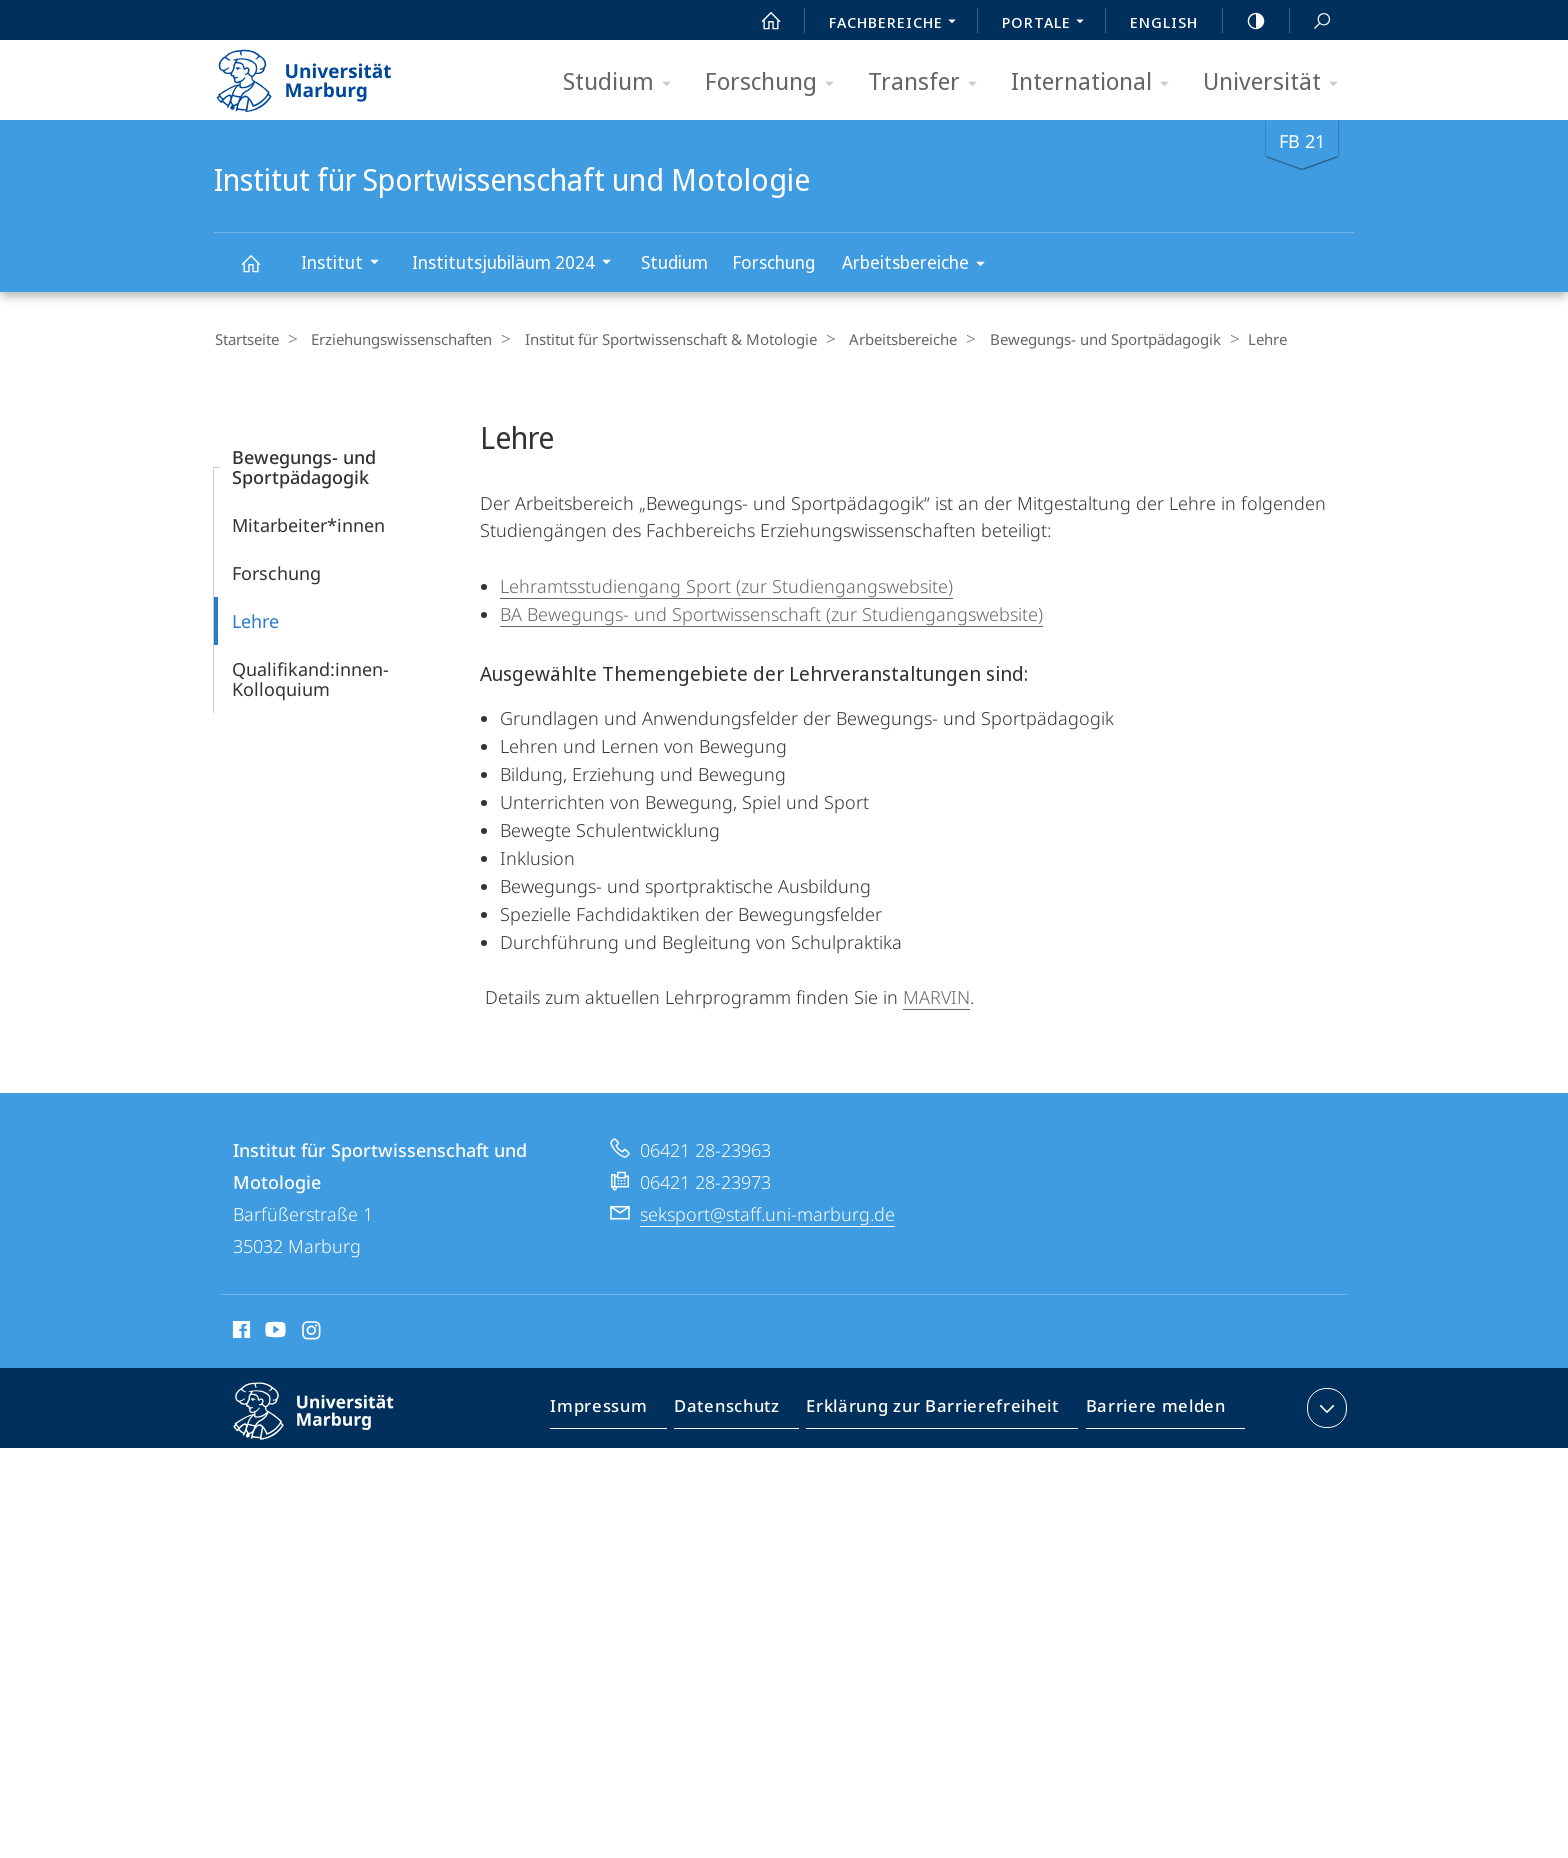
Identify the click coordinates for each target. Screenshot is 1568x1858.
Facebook (239, 1332)
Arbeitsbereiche (920, 265)
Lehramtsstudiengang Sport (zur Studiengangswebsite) (726, 585)
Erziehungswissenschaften (394, 339)
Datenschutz (743, 1411)
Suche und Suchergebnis (1311, 21)
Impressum (621, 1411)
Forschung (776, 82)
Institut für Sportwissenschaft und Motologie (262, 272)
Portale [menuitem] (1048, 24)
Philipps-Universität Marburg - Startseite (321, 74)
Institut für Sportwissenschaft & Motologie (657, 339)
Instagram (312, 1332)
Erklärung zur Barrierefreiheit (939, 1411)
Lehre (255, 620)
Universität (1277, 82)
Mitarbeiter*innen (308, 524)
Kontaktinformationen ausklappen (1324, 1407)
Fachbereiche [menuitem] (898, 24)
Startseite (246, 339)
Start (760, 21)
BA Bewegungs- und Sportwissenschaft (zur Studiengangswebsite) (771, 613)
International (1096, 82)
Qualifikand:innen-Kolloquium (310, 678)
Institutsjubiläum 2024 (518, 264)
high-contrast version (1245, 21)
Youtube (273, 1332)
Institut (346, 264)
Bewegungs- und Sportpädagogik (1078, 339)
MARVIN (936, 996)
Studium (623, 82)
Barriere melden (1149, 1411)
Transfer (929, 82)
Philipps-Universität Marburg (331, 1426)
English (1164, 22)
